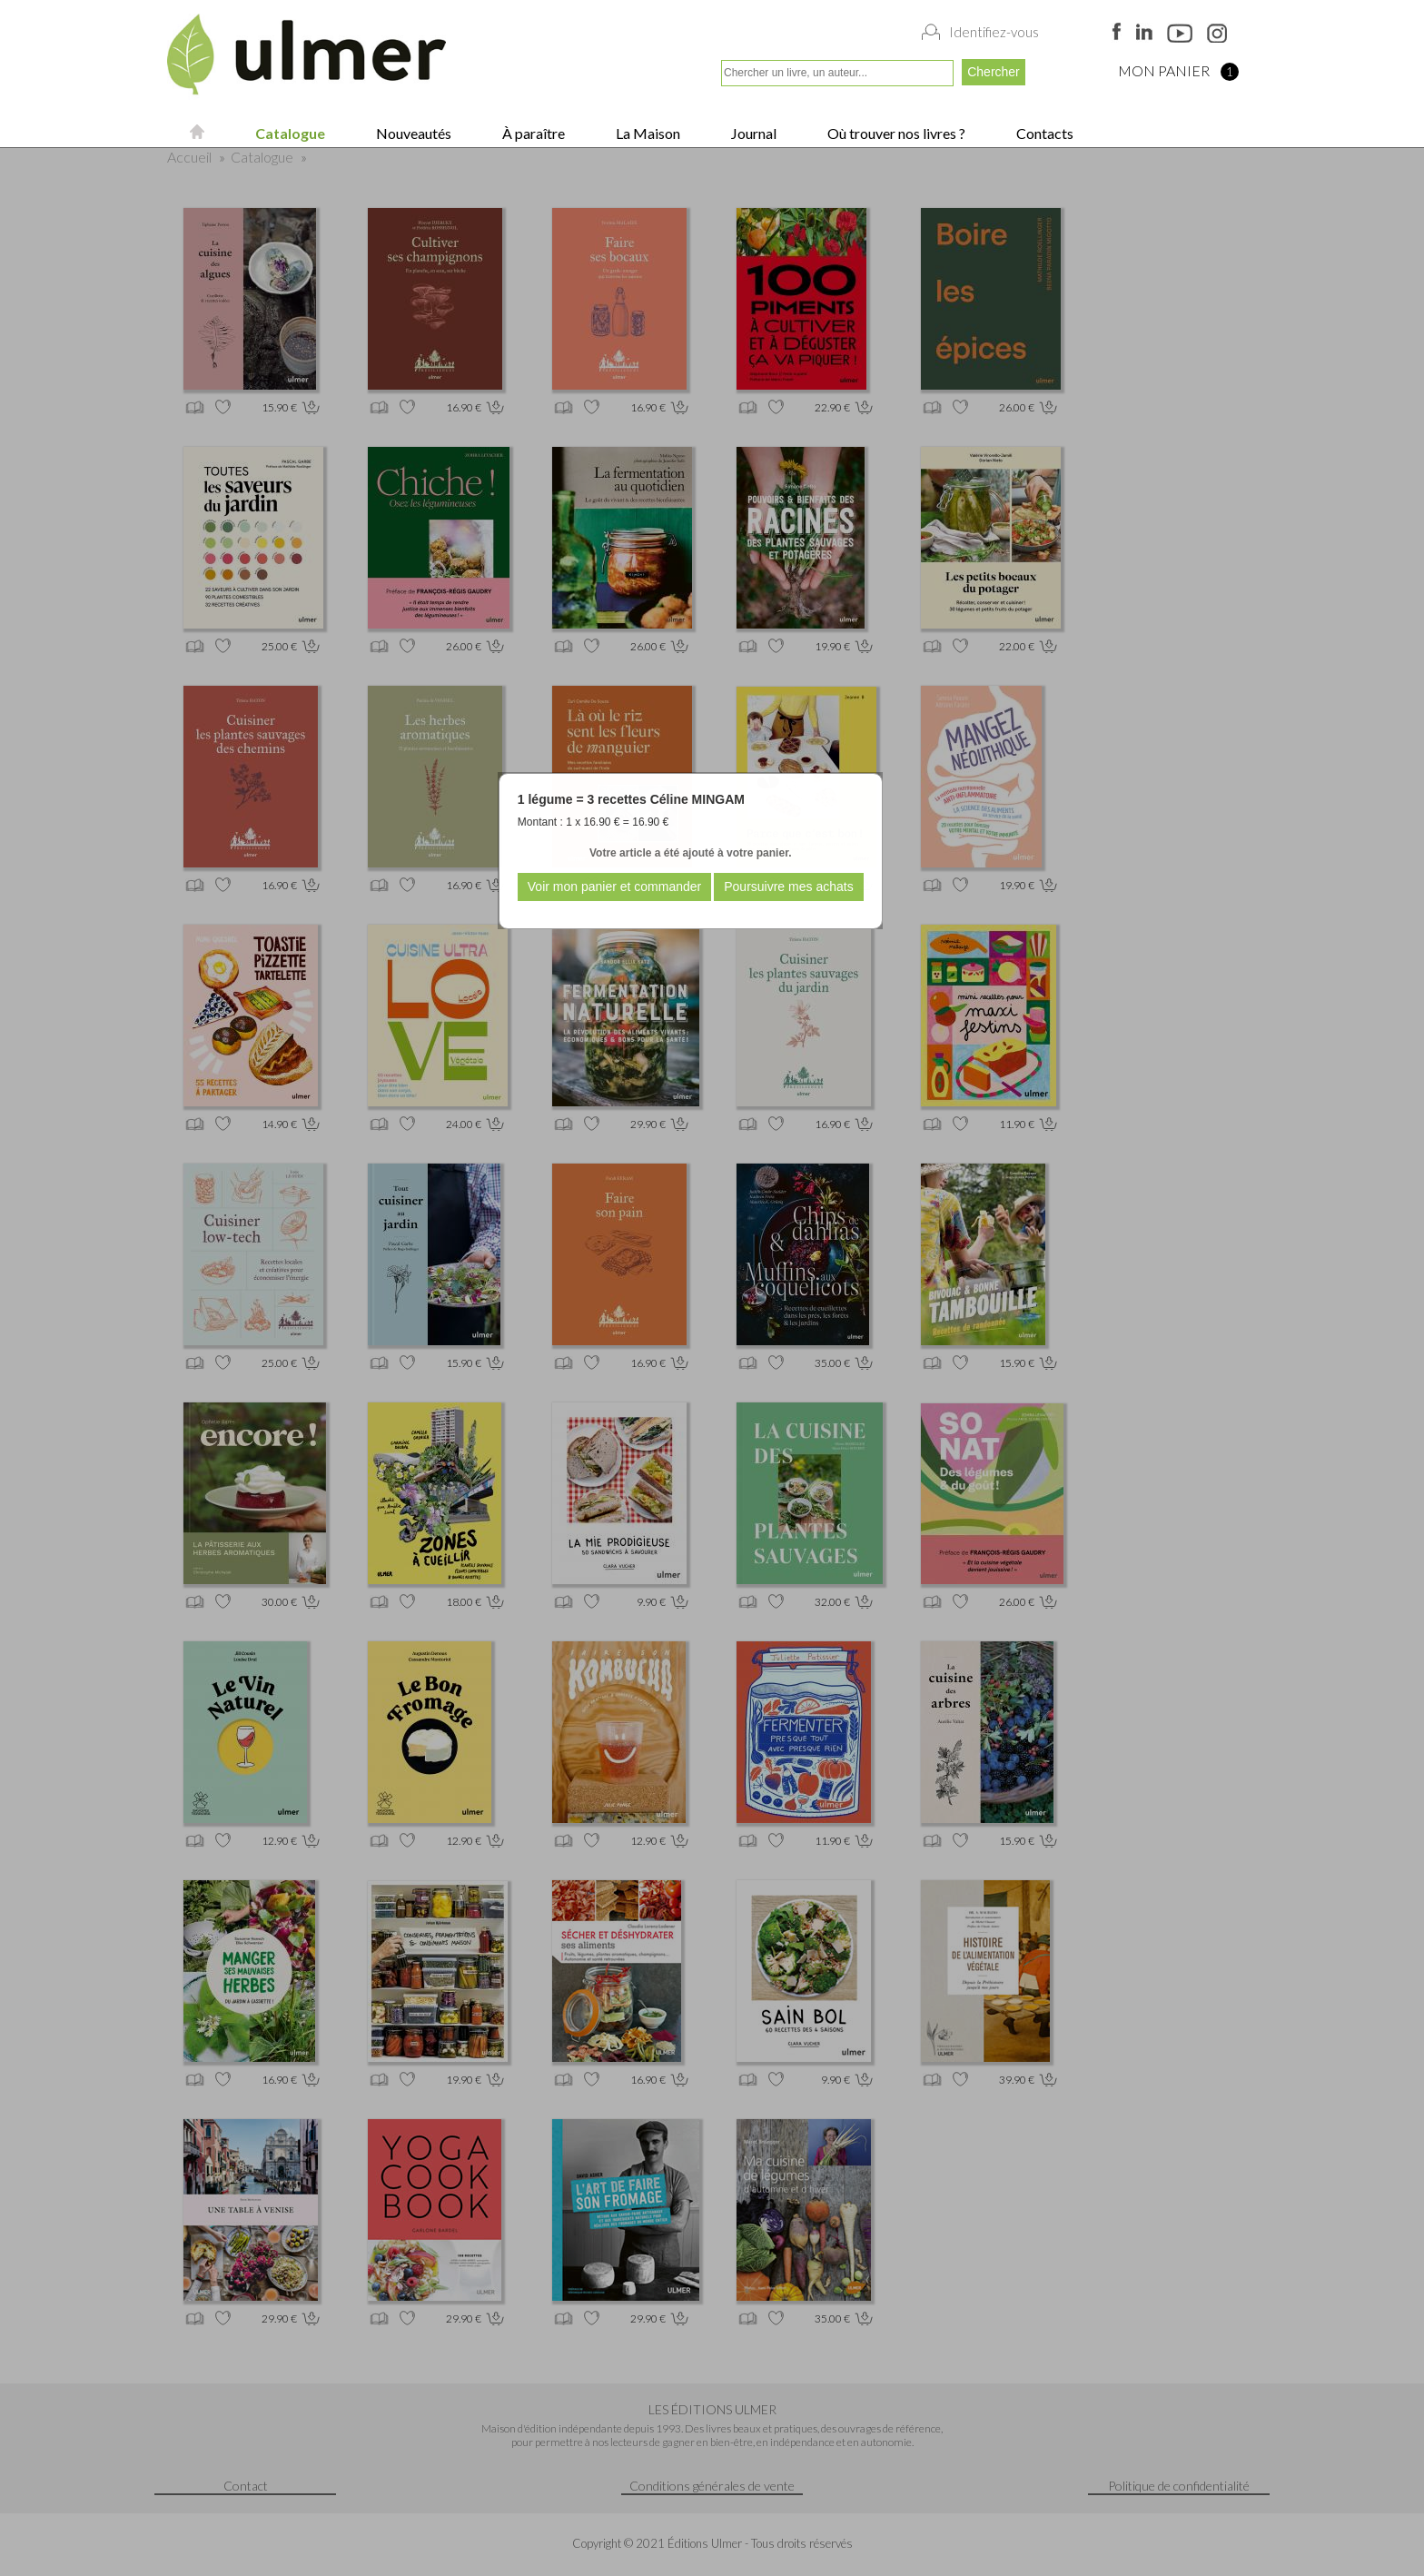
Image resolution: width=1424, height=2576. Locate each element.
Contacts (1043, 133)
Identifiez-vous (994, 32)
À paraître (532, 133)
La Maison (646, 133)
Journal (752, 133)
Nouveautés (412, 133)
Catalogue (288, 133)
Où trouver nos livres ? (895, 133)
